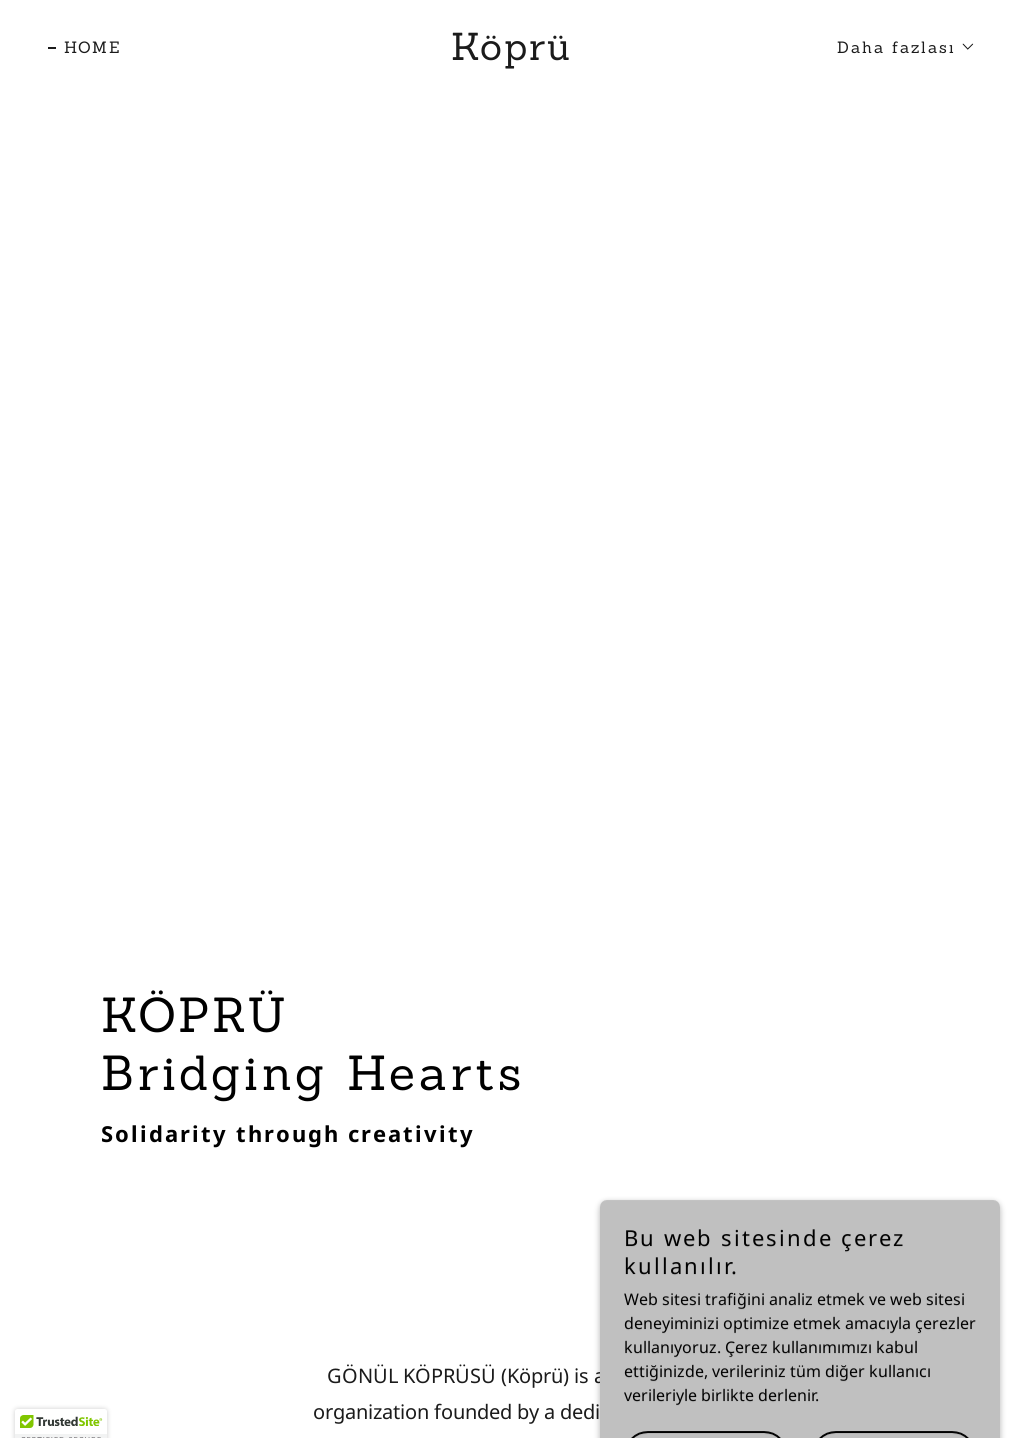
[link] (511, 54)
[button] (898, 47)
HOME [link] (92, 47)
